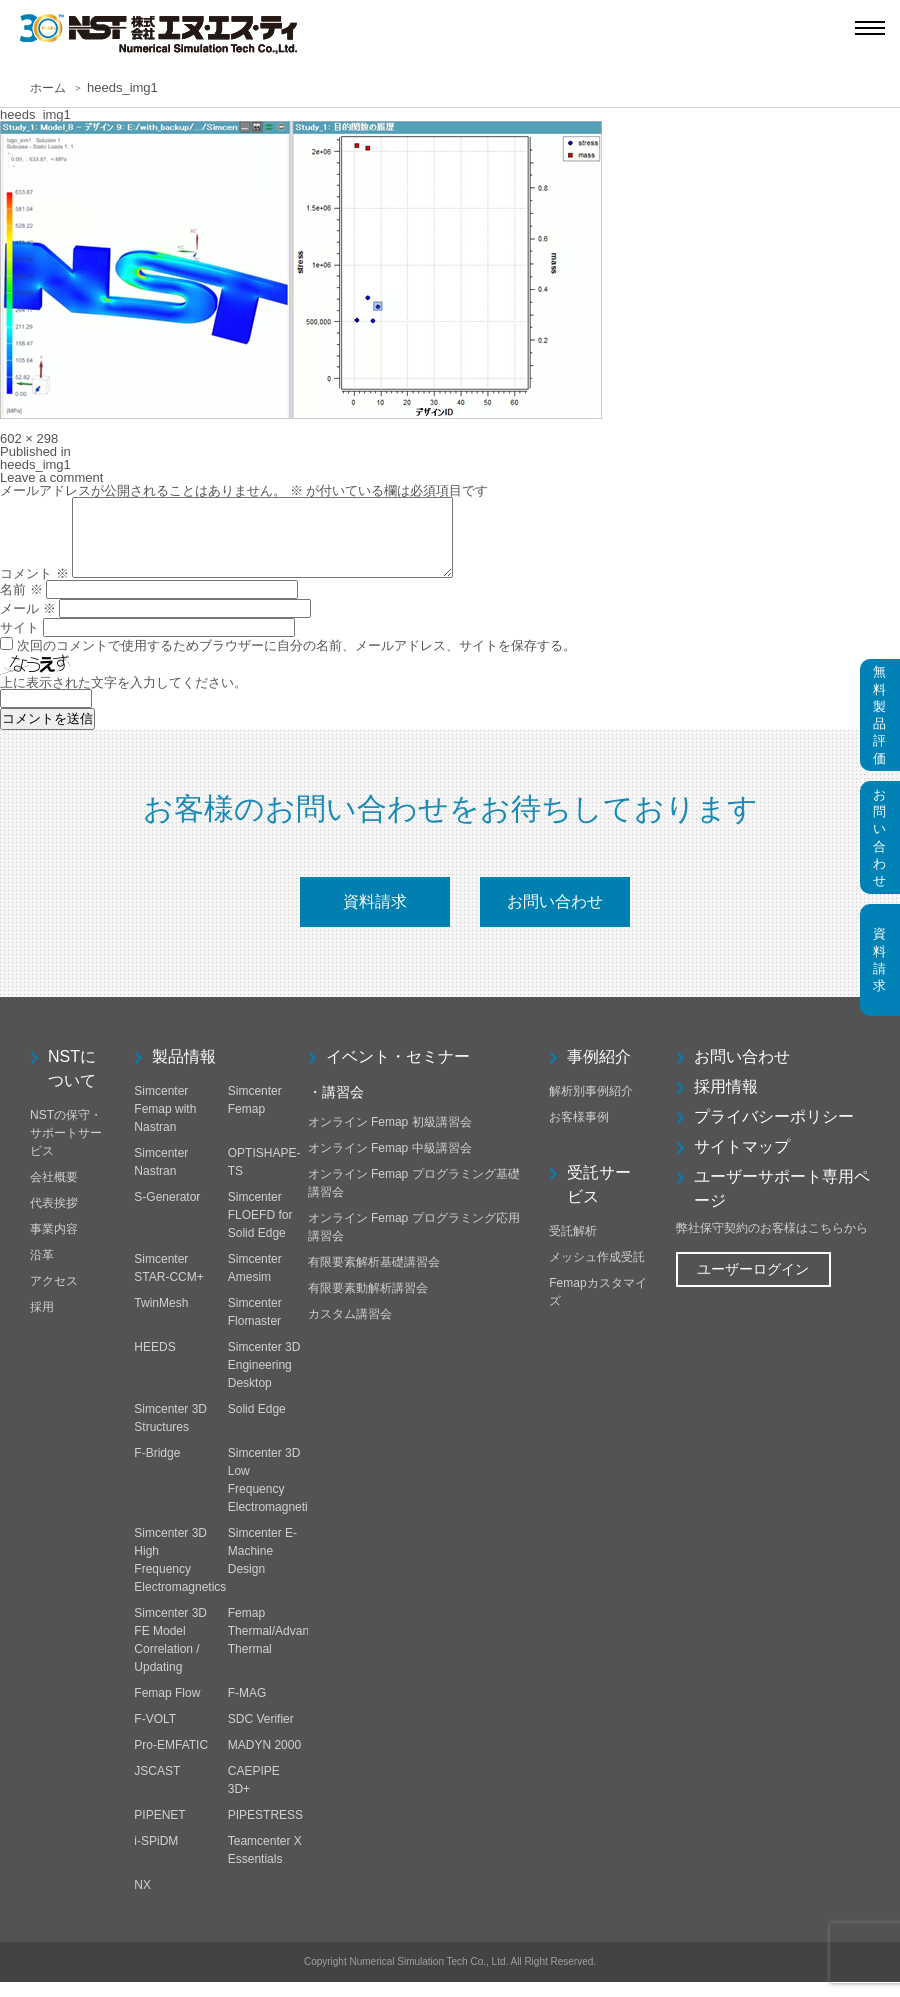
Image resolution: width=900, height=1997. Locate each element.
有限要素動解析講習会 (368, 1303)
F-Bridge (157, 1468)
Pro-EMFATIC (171, 1760)
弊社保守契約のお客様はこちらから (772, 1243)
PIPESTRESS (265, 1830)
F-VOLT (155, 1734)
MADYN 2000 (264, 1760)
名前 (21, 604)
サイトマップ (742, 1161)
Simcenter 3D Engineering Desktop (264, 1380)
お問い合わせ (555, 916)
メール (28, 623)
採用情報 (726, 1101)
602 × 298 (29, 438)
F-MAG (247, 1708)
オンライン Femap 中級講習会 (390, 1163)
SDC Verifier (261, 1734)
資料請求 (375, 916)
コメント (34, 588)
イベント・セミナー (398, 1071)
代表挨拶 (54, 1218)
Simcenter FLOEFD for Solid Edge (260, 1230)
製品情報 (184, 1071)
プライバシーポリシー (774, 1131)
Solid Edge (257, 1424)
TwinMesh (161, 1318)
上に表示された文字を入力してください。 (123, 697)
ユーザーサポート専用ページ (782, 1203)
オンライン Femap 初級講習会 (390, 1137)
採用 (42, 1322)
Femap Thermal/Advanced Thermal (278, 1646)
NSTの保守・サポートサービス (66, 1148)
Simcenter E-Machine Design (262, 1566)
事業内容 (54, 1244)
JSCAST (157, 1786)
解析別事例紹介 (591, 1106)
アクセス (54, 1296)
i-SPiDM (156, 1856)
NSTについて (72, 1083)
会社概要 (54, 1192)
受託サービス (599, 1199)
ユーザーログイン (753, 1284)
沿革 (42, 1270)
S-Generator (167, 1212)
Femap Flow (167, 1708)
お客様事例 (579, 1132)
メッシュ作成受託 (597, 1272)
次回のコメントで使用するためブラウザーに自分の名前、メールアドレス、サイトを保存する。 (296, 660)
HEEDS (154, 1362)
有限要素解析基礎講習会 (374, 1277)
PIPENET (159, 1830)
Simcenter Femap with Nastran (165, 1124)
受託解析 (573, 1246)
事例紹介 (599, 1071)
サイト (19, 642)
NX (142, 1900)
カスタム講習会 (350, 1329)
